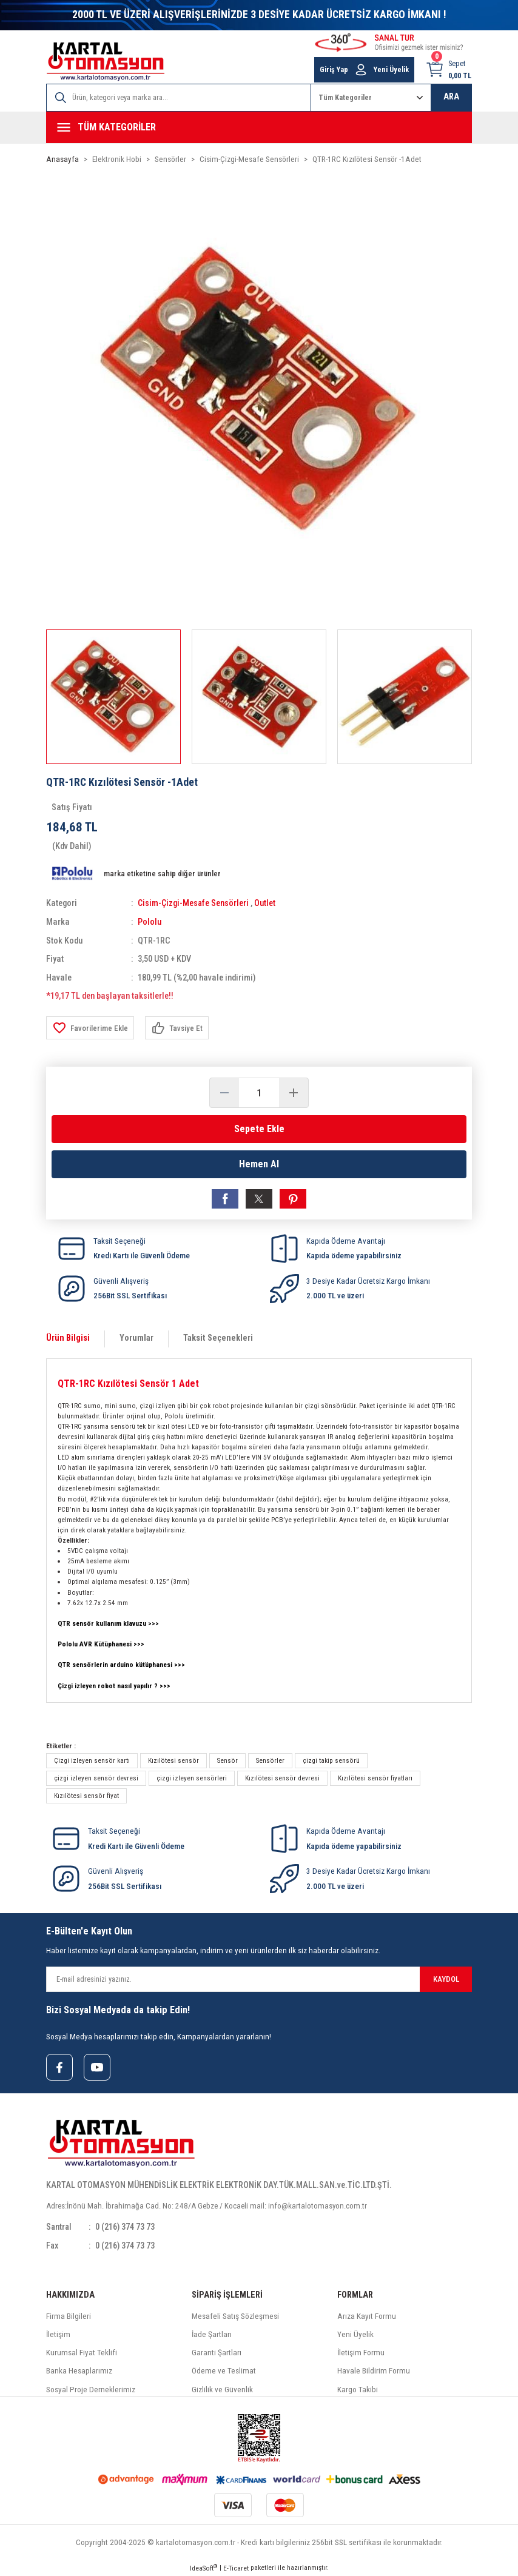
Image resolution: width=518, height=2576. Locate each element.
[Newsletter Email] (259, 1978)
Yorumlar (136, 1337)
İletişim (58, 2333)
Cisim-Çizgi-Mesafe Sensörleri (194, 902)
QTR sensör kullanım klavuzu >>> (108, 1622)
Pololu (149, 921)
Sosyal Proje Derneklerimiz (90, 2388)
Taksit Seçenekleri (218, 1337)
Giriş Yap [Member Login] (334, 69)
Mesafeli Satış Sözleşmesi (235, 2315)
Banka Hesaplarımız (79, 2370)
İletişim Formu (361, 2351)
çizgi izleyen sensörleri (191, 1777)
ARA (451, 97)
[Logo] (105, 61)
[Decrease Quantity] (224, 1091)
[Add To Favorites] (90, 1026)
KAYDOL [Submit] (446, 1978)
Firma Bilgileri (68, 2315)
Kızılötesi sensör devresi (282, 1777)
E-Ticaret (236, 2567)
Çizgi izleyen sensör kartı (92, 1760)
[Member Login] (361, 69)
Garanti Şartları (216, 2351)
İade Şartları (212, 2333)
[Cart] (448, 69)
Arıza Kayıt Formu (366, 2315)
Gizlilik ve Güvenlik (222, 2388)
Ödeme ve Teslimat (224, 2370)
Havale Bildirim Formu (373, 2370)
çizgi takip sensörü (331, 1760)
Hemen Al (259, 1163)
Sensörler (270, 1760)
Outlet (266, 902)
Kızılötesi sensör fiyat (86, 1795)
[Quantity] (259, 1091)
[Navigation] (259, 127)
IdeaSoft (203, 2567)
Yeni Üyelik (355, 2333)
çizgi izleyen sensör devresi (96, 1777)
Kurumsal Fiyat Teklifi (81, 2351)
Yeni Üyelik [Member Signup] (391, 69)
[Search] (178, 98)
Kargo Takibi (357, 2388)
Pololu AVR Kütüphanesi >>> (102, 1643)
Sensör (227, 1760)
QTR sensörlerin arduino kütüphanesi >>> (122, 1664)
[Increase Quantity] (293, 1091)
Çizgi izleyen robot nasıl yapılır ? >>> (114, 1684)
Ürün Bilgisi (68, 1337)
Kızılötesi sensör (173, 1760)
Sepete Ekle (259, 1127)
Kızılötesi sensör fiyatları (375, 1777)
